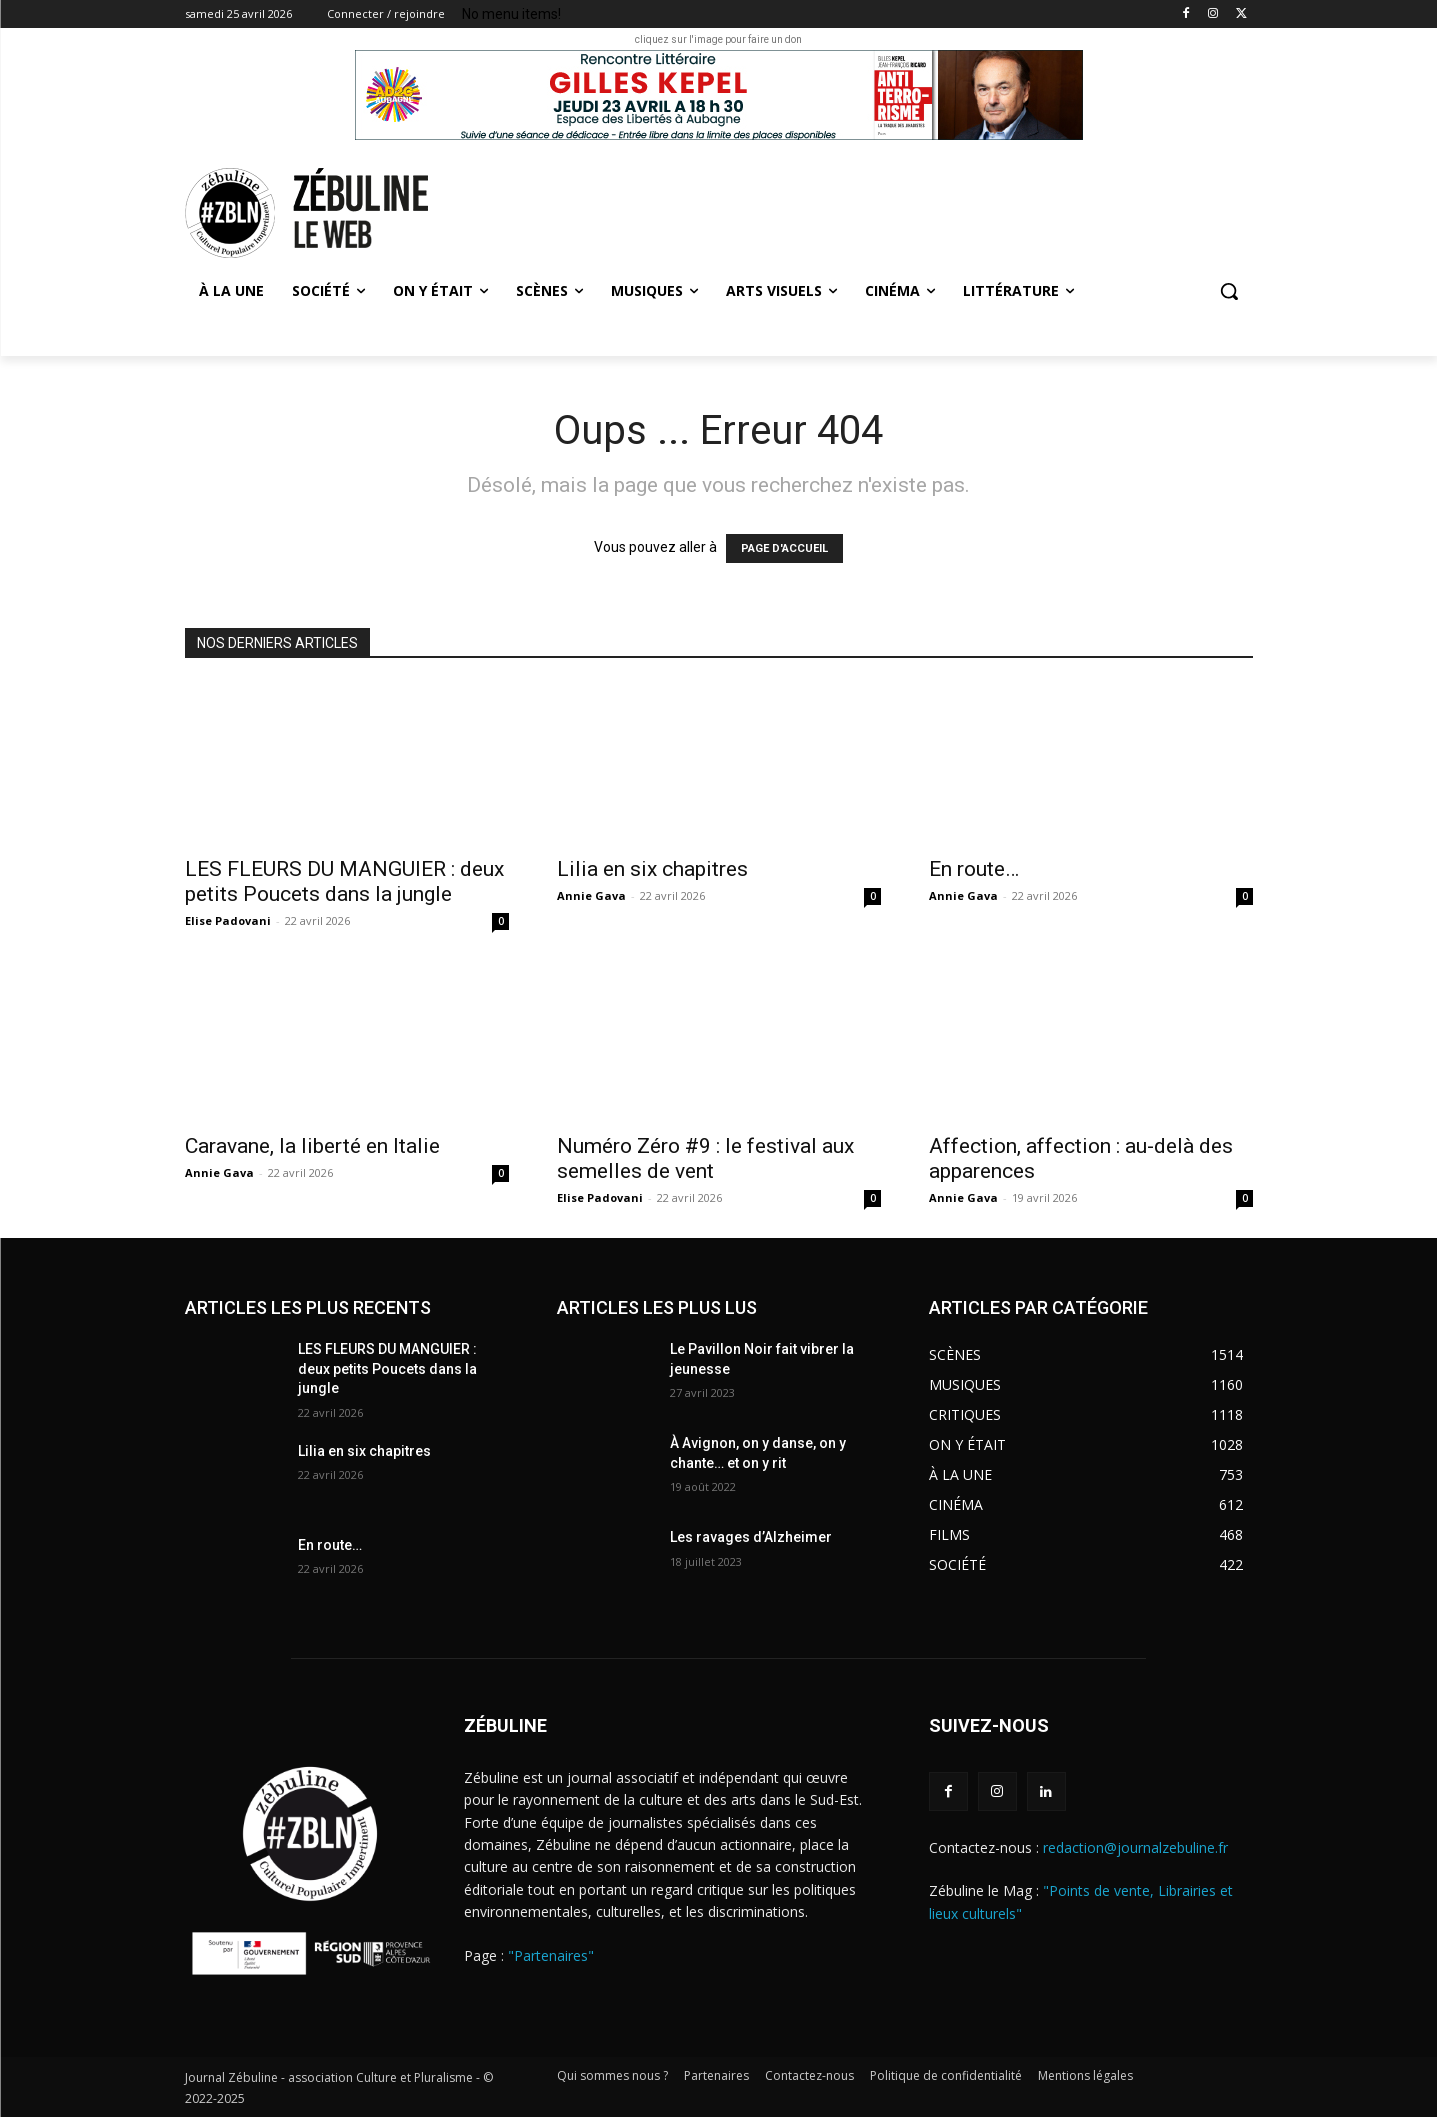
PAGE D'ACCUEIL (784, 548)
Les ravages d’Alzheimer (751, 1537)
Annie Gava (591, 895)
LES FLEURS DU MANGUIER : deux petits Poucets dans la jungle (344, 881)
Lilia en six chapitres (652, 869)
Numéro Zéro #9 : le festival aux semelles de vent (705, 1158)
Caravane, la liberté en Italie (312, 1146)
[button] (1229, 291)
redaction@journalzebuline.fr (1135, 1847)
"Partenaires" (551, 1955)
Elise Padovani (228, 920)
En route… (974, 869)
